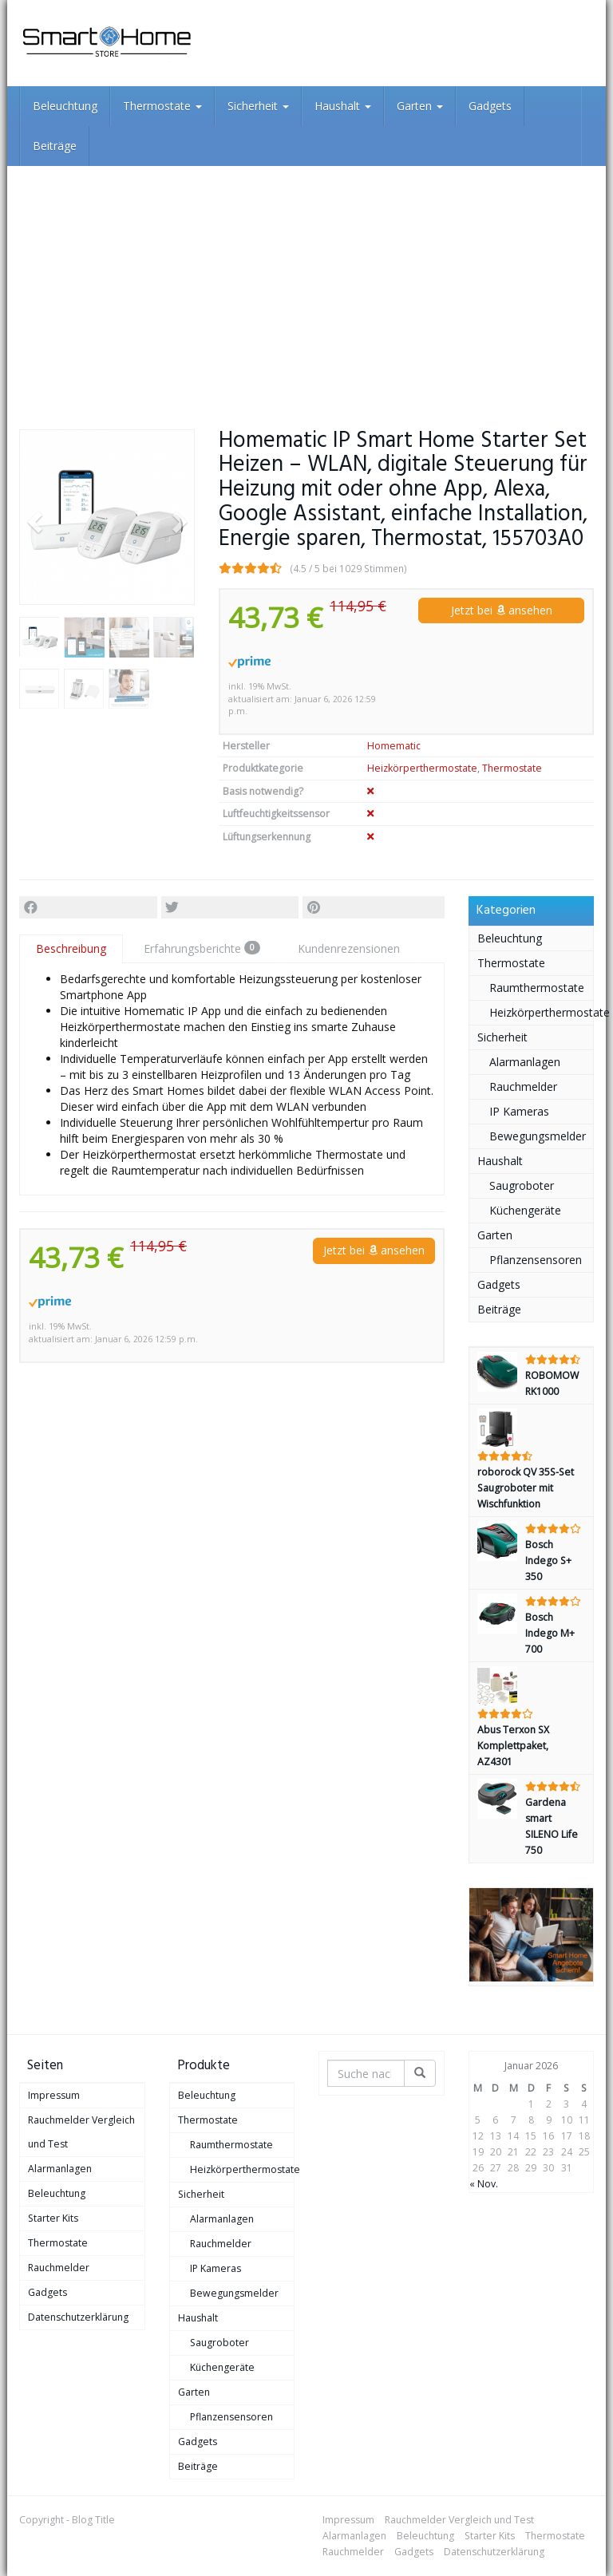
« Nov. (483, 2184)
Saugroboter (521, 1185)
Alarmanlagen (524, 1061)
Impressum (54, 2095)
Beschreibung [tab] (71, 948)
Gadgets (490, 105)
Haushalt (342, 105)
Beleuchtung (65, 105)
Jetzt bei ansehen (501, 610)
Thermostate (162, 105)
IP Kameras (519, 1111)
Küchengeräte (525, 1210)
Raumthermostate (536, 987)
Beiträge (55, 145)
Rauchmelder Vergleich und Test (81, 2132)
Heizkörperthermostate (422, 768)
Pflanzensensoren (535, 1259)
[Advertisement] (306, 285)
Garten (420, 105)
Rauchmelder (523, 1086)
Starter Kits (53, 2218)
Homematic (394, 746)
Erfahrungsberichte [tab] (202, 948)
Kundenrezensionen (349, 948)
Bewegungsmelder (537, 1136)
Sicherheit (258, 105)
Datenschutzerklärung (78, 2317)
